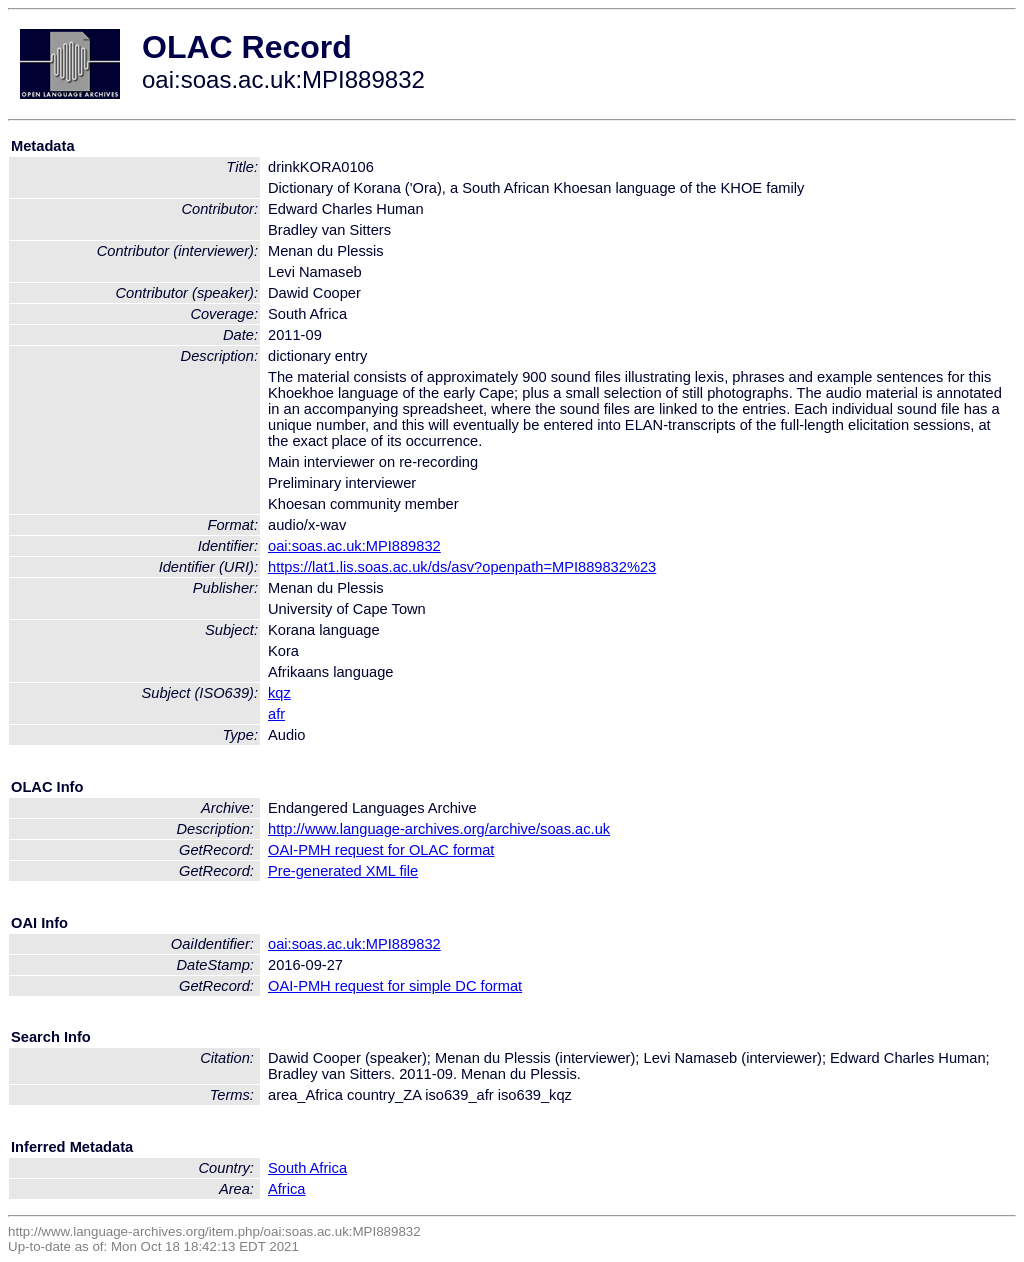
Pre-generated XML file (343, 871)
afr (276, 714)
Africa (286, 1189)
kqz (279, 693)
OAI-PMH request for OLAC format (381, 850)
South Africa (307, 1168)
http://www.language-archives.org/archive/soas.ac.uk (439, 829)
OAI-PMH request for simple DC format (395, 986)
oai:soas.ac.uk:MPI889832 (354, 546)
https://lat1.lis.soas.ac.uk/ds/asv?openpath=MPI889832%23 (462, 567)
